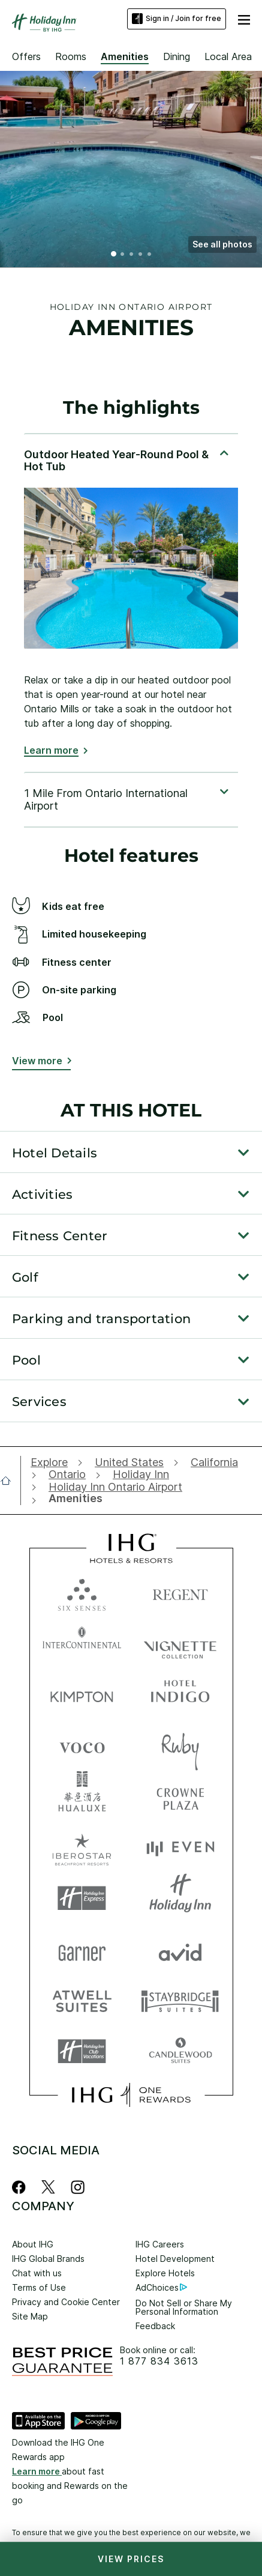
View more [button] (37, 1060)
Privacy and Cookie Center (66, 2302)
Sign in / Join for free (176, 18)
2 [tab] (123, 255)
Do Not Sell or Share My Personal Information (183, 2307)
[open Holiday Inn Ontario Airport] (115, 1487)
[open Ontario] (67, 1474)
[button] (222, 244)
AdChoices (161, 2287)
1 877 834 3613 (159, 2361)
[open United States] (129, 1462)
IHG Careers (159, 2244)
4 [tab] (141, 255)
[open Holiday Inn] (141, 1474)
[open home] (10, 1480)
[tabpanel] (131, 602)
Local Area (228, 56)
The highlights (131, 408)
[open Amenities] (73, 1498)
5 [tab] (150, 255)
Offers (26, 56)
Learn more (51, 750)
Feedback (155, 2326)
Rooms (70, 56)
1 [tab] (114, 255)
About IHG (32, 2244)
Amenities (125, 56)
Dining (176, 56)
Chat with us (37, 2273)
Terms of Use (39, 2287)
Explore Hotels (165, 2273)
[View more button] (41, 1062)
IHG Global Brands (48, 2258)
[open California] (214, 1462)
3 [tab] (132, 255)
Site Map (30, 2316)
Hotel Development (175, 2258)
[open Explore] (52, 1462)
